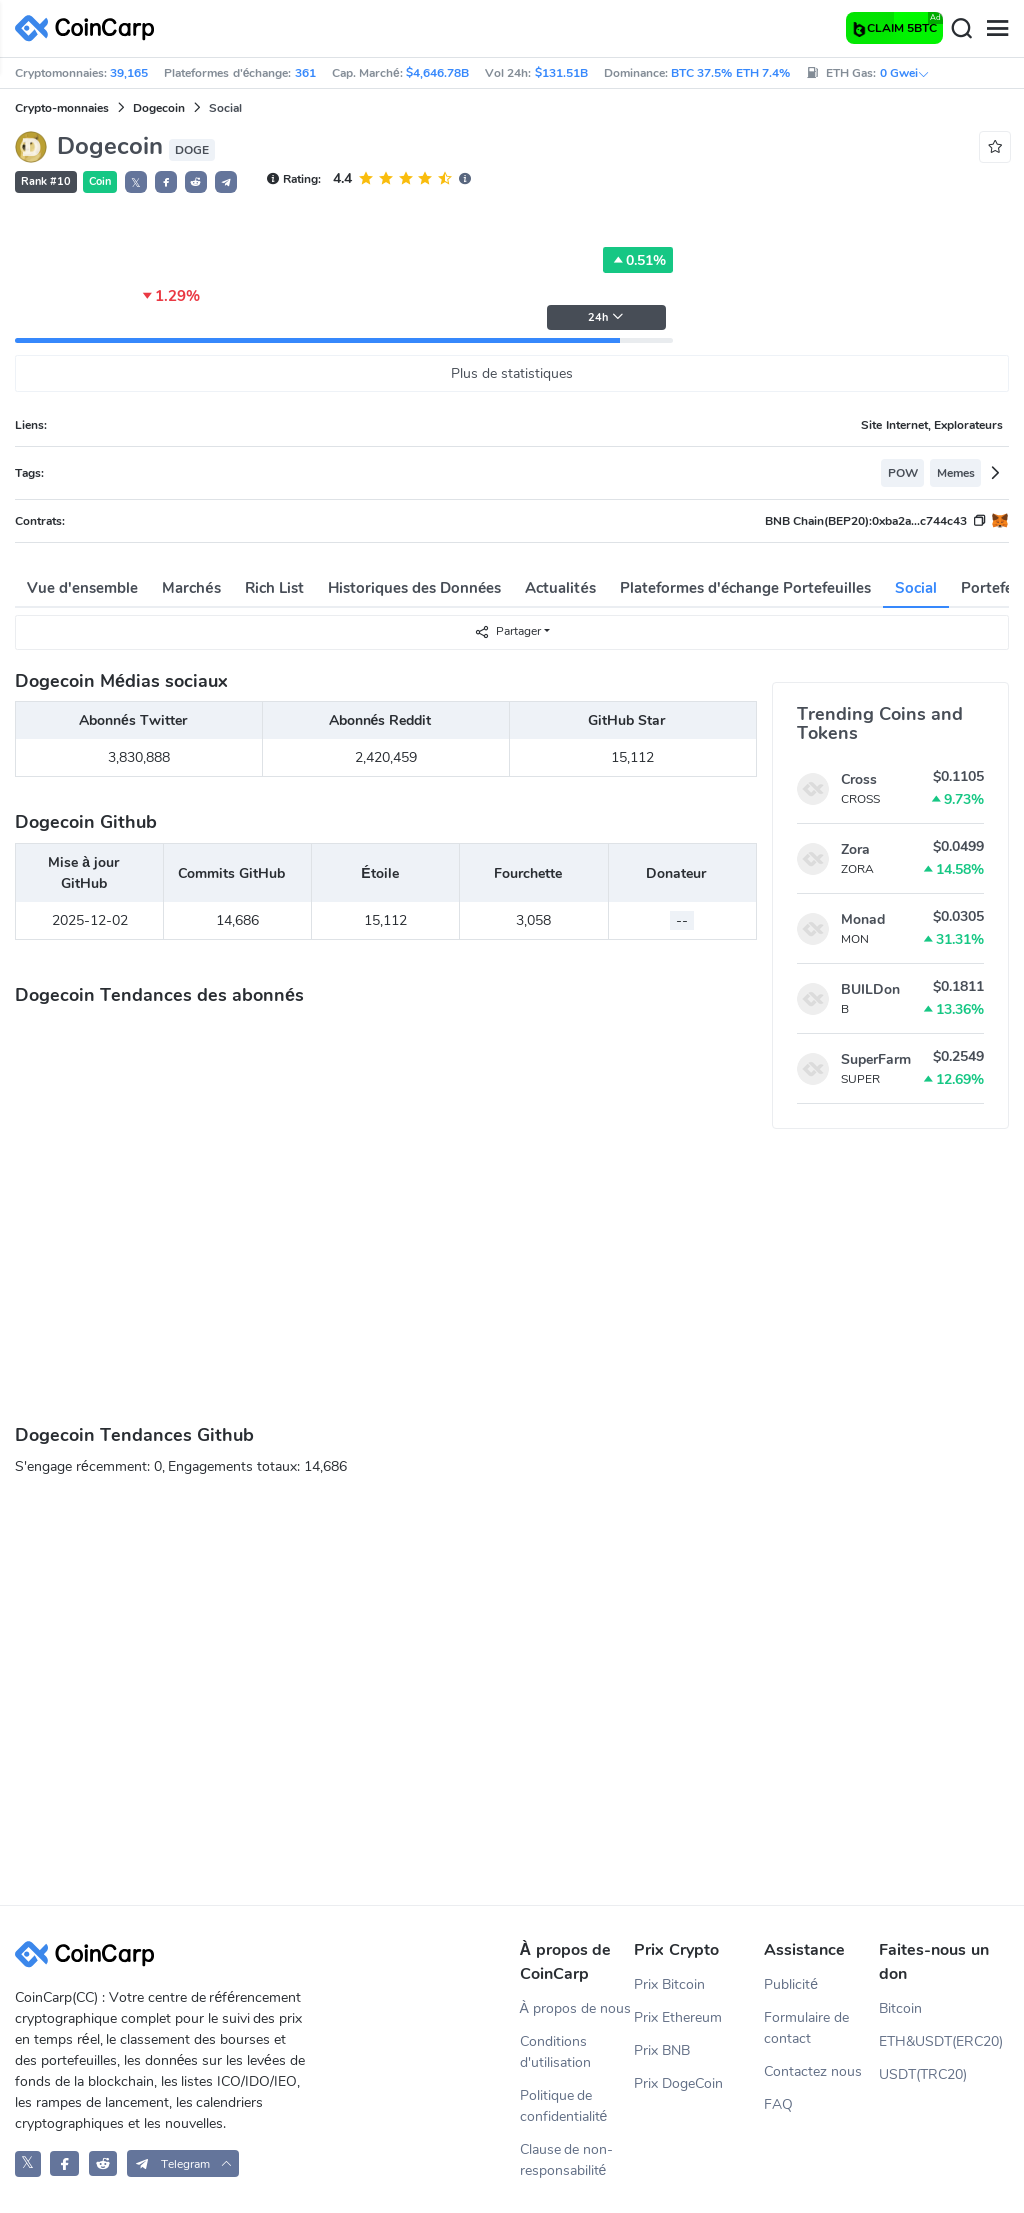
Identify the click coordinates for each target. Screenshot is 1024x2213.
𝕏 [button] (136, 183)
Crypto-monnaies (62, 108)
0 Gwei (905, 73)
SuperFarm (876, 1059)
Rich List (274, 588)
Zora (855, 849)
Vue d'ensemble (82, 588)
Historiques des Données (415, 588)
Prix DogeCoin (678, 2083)
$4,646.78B (437, 73)
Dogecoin (159, 108)
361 (305, 73)
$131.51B (561, 73)
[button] (166, 182)
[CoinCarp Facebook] (64, 2163)
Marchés (191, 588)
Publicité (791, 1984)
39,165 (129, 73)
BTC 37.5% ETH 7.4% (730, 73)
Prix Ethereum (678, 2017)
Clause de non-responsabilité (567, 2160)
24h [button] (606, 317)
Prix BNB (662, 2050)
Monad (863, 919)
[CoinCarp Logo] (90, 28)
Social (916, 588)
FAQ (778, 2104)
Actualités (560, 588)
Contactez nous (813, 2071)
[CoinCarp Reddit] (103, 2163)
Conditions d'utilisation (555, 2052)
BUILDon (870, 989)
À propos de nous (575, 2008)
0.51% (638, 260)
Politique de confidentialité (564, 2106)
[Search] (961, 29)
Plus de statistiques (512, 373)
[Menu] (997, 29)
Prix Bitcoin (669, 1984)
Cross (859, 779)
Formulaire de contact (806, 2028)
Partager (507, 631)
